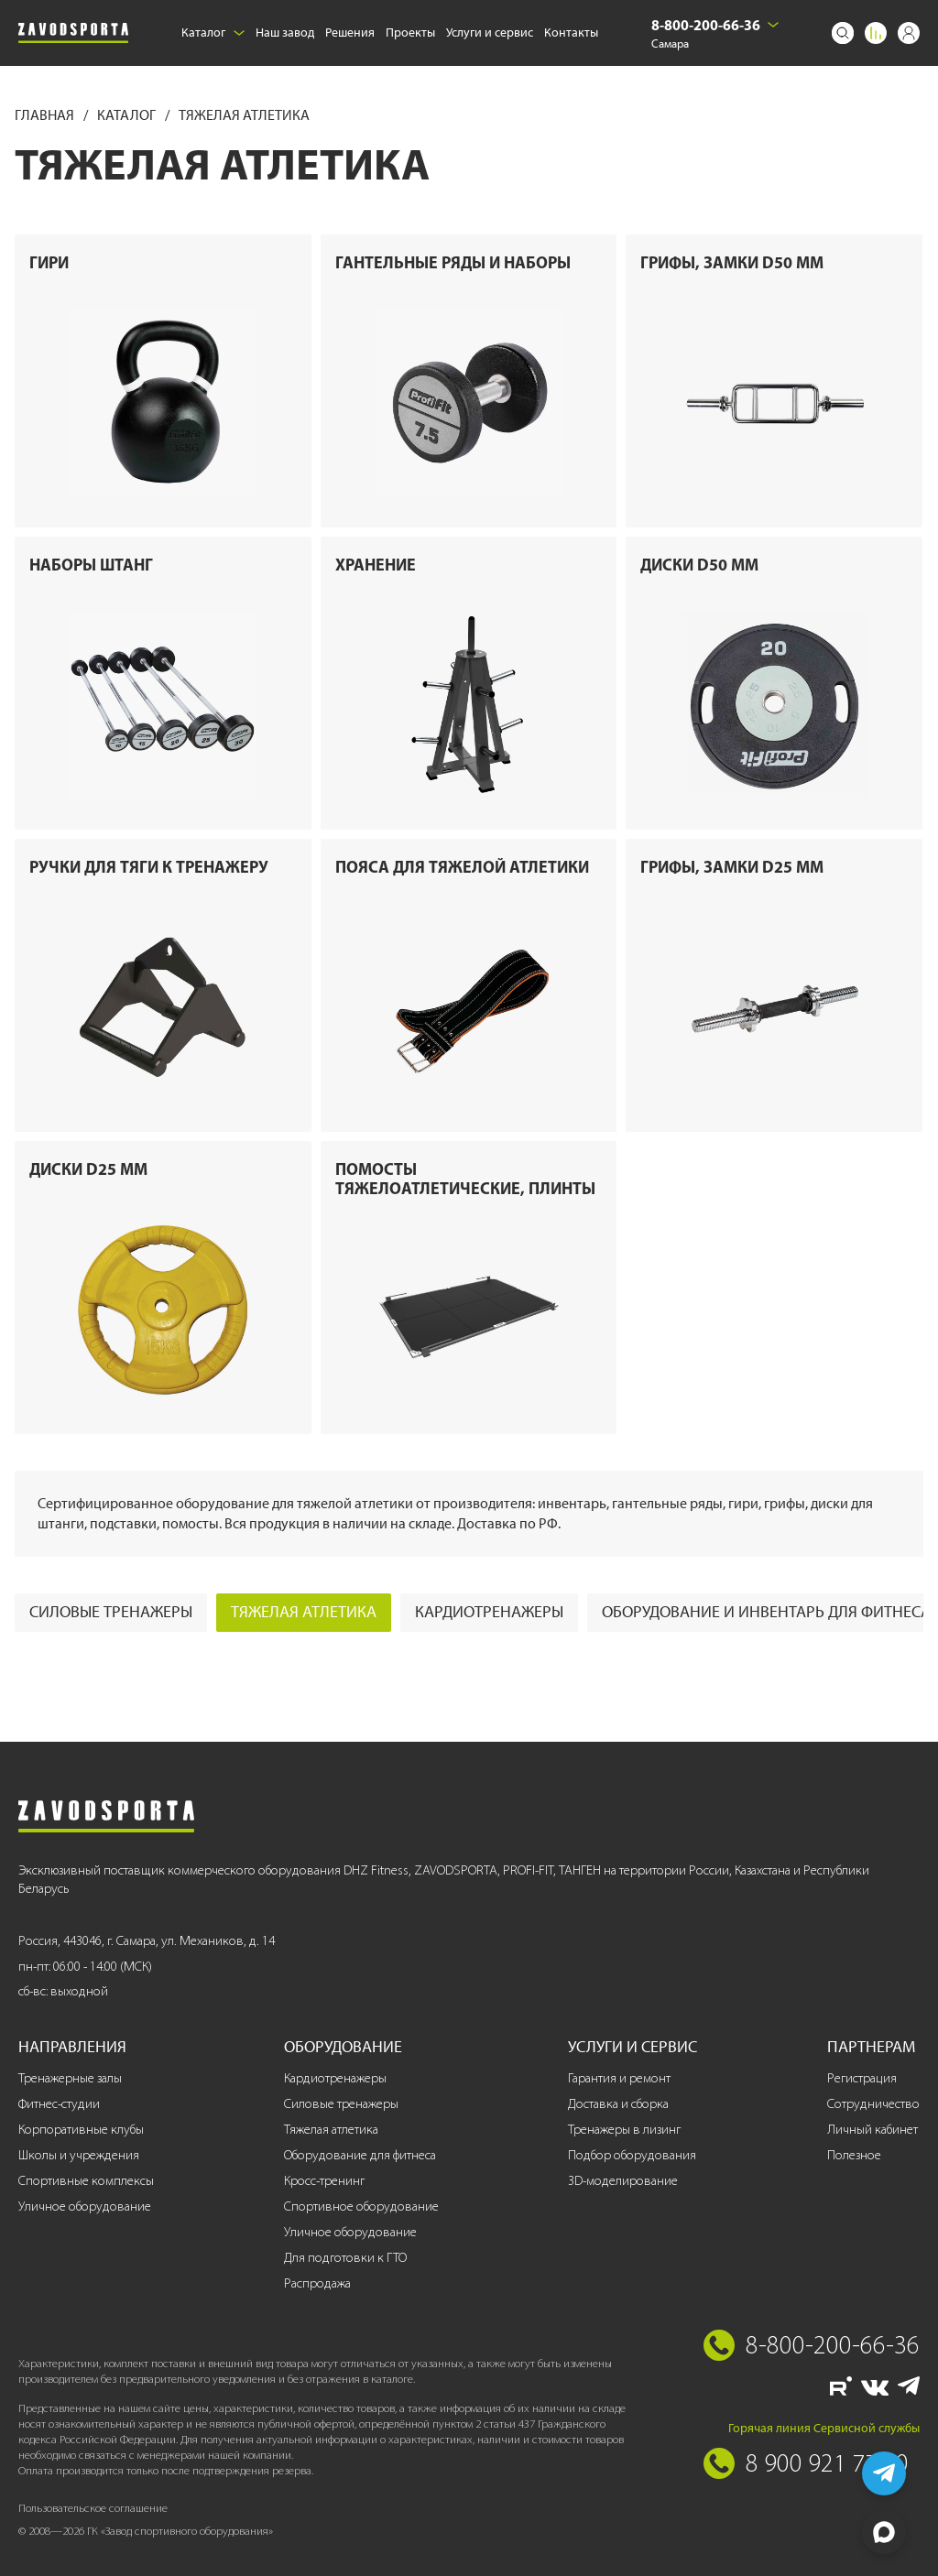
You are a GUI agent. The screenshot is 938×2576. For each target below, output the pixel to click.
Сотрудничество (873, 2104)
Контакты (571, 32)
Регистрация (862, 2078)
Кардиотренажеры (489, 1612)
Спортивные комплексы (86, 2181)
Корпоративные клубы (81, 2129)
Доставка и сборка (618, 2104)
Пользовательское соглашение (93, 2508)
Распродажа (317, 2283)
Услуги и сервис (489, 32)
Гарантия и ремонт (619, 2078)
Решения (350, 32)
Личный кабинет (872, 2129)
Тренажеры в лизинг (624, 2129)
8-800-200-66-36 (705, 25)
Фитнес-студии (59, 2104)
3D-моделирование (623, 2181)
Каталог (213, 32)
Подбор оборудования (632, 2155)
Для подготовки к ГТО (345, 2258)
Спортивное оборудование (361, 2206)
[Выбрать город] (773, 24)
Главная (46, 115)
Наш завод (285, 32)
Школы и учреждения (78, 2155)
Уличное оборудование (84, 2206)
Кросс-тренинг (324, 2181)
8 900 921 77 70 (827, 2462)
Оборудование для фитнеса (360, 2155)
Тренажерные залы (70, 2078)
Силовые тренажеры (110, 1612)
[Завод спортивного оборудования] (73, 33)
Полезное (854, 2155)
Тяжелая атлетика (303, 1612)
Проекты (410, 32)
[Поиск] (843, 33)
